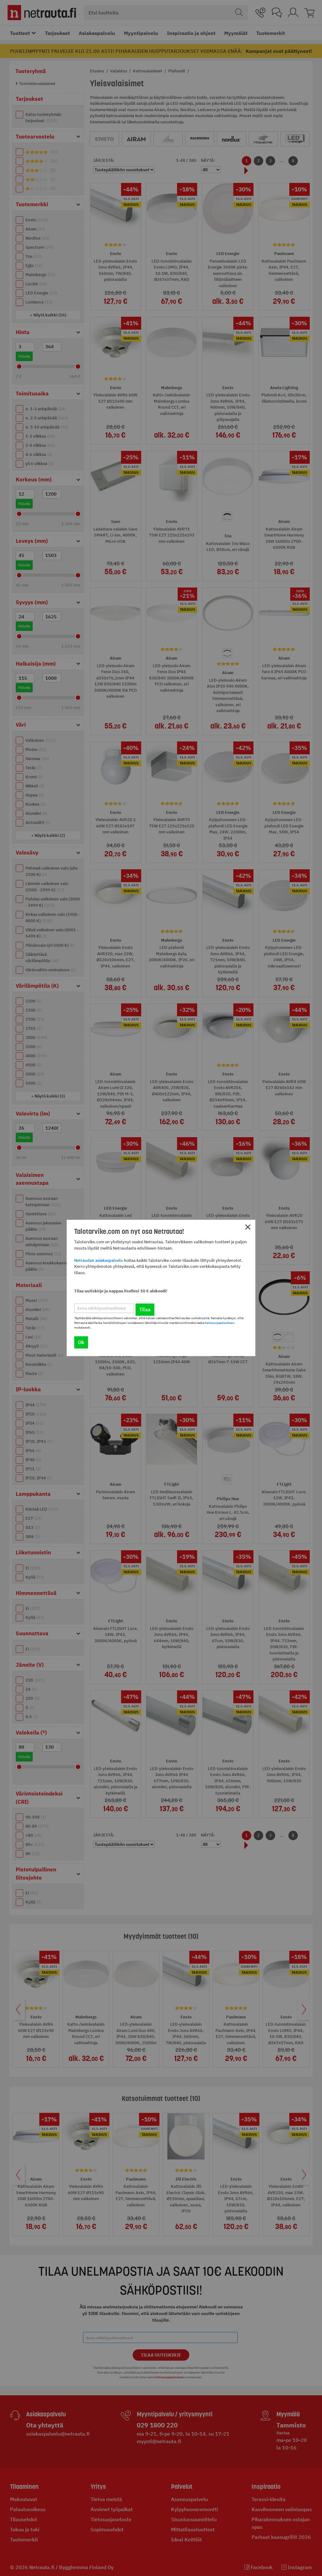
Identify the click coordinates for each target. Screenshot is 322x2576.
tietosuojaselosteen (220, 1323)
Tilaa (145, 1310)
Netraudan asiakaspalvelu (98, 1260)
